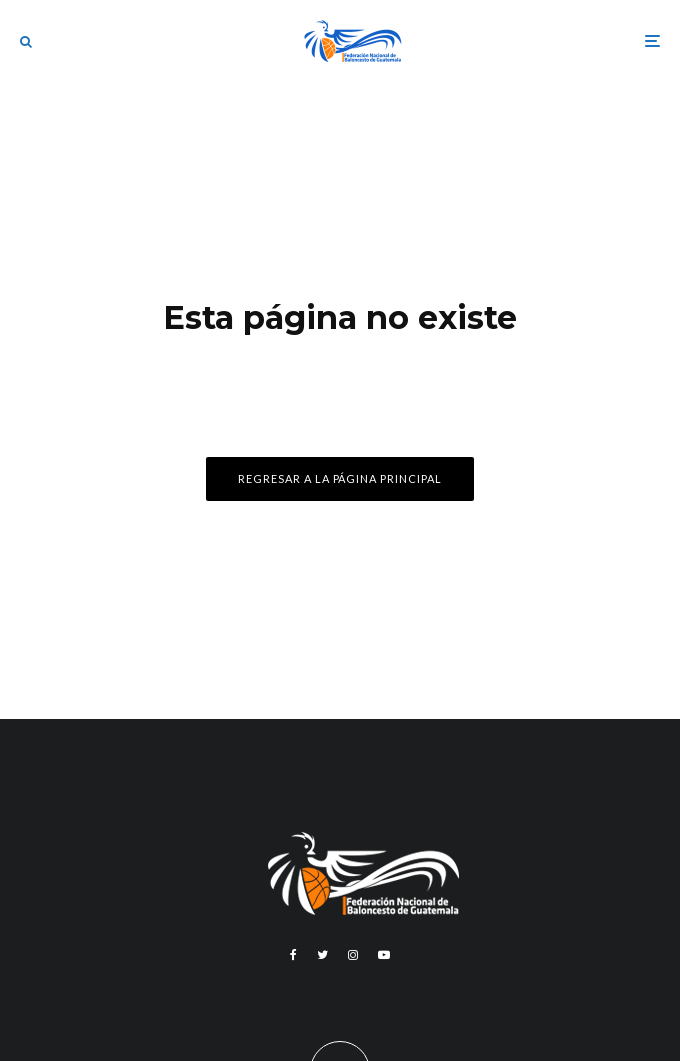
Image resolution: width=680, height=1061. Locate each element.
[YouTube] (384, 955)
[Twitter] (322, 955)
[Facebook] (293, 955)
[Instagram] (353, 955)
